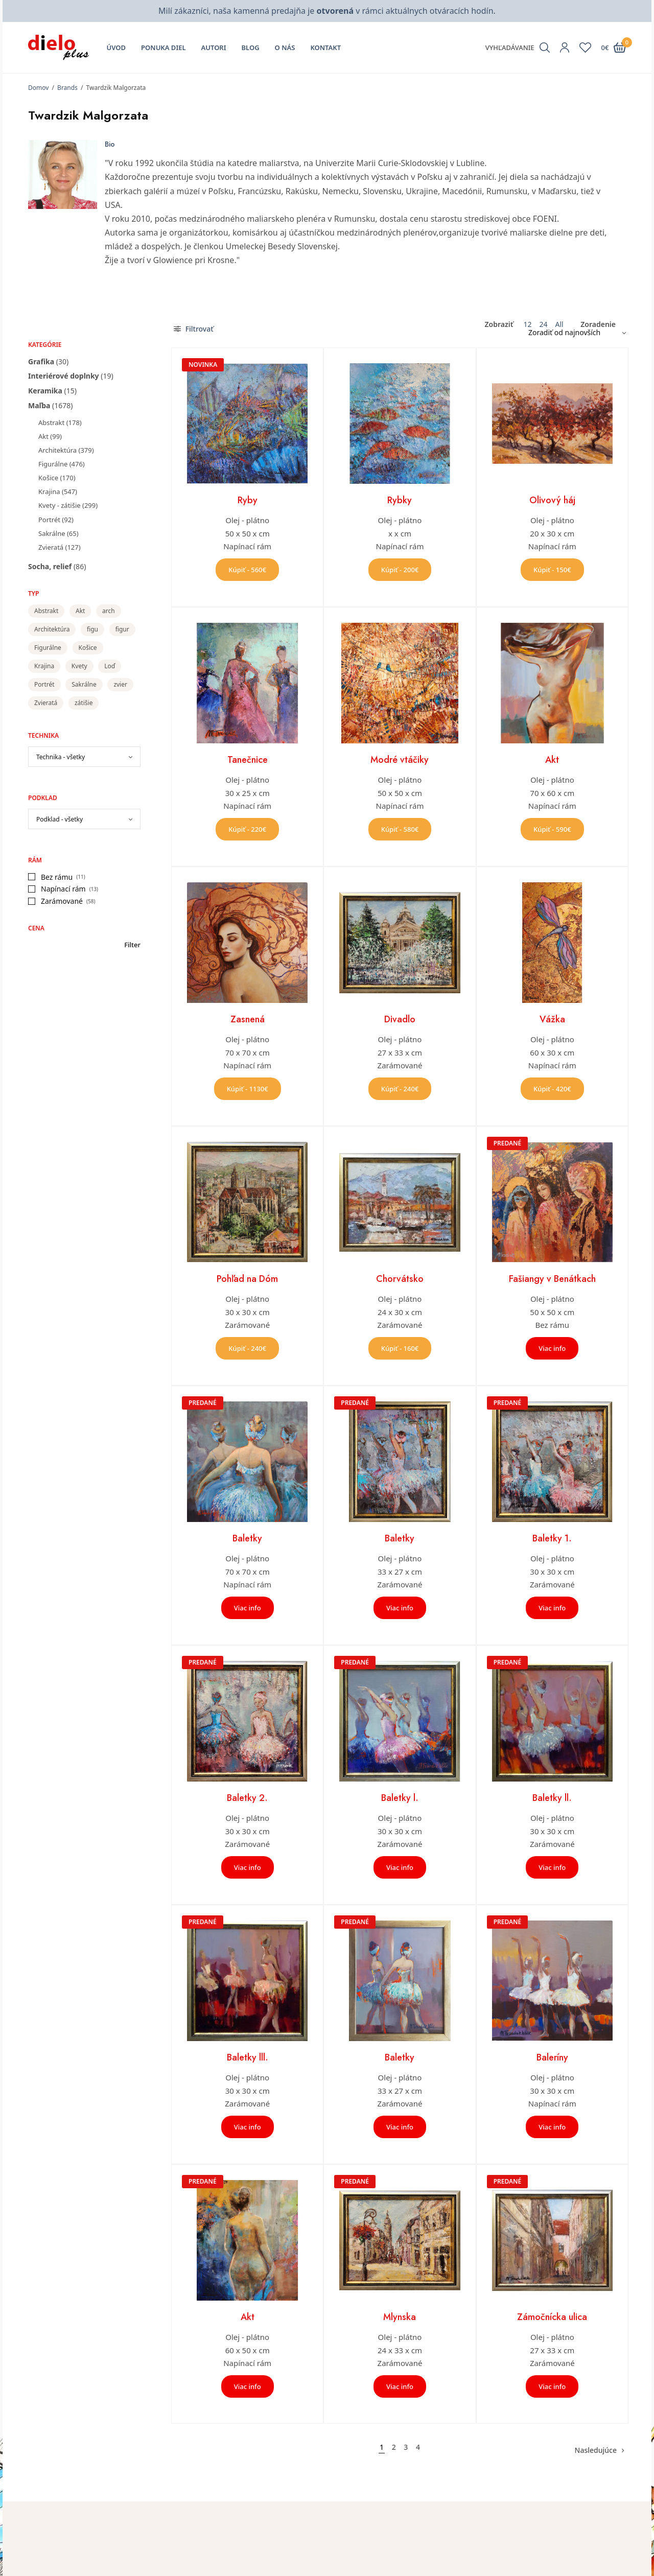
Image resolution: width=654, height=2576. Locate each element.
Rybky (399, 500)
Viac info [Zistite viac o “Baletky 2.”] (247, 1867)
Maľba (39, 405)
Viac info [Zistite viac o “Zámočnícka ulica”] (552, 2386)
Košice (48, 477)
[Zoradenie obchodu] (573, 332)
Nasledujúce (596, 2450)
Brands (67, 87)
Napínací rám (63, 889)
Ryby (248, 500)
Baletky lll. (247, 2057)
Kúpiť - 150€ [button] (552, 569)
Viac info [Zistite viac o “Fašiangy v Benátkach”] (552, 1348)
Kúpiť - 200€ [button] (400, 569)
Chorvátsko (400, 1278)
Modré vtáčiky (399, 759)
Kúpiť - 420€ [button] (552, 1088)
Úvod (116, 47)
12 (527, 324)
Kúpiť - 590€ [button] (552, 829)
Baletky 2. (247, 1798)
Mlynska (399, 2317)
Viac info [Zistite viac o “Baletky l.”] (399, 1867)
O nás (285, 47)
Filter (132, 945)
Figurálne (52, 464)
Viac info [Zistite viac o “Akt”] (247, 2386)
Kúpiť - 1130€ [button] (247, 1088)
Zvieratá (50, 547)
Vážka (552, 1019)
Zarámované (62, 901)
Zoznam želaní (359, 2566)
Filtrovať (194, 329)
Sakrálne (51, 533)
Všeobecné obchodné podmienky (543, 2566)
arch (108, 610)
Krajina (49, 491)
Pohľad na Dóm (247, 1278)
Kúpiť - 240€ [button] (400, 1088)
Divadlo (399, 1019)
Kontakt (325, 47)
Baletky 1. (552, 1538)
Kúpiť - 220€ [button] (247, 829)
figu (92, 629)
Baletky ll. (552, 1798)
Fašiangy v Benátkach (552, 1278)
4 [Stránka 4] (418, 2447)
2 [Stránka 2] (394, 2447)
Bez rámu (57, 877)
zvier (120, 684)
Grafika (41, 361)
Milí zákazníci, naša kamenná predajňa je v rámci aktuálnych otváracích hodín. (327, 10)
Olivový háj (552, 500)
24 (543, 324)
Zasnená (247, 1019)
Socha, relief (50, 566)
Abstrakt (51, 422)
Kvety (79, 666)
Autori (213, 47)
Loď (109, 666)
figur (122, 629)
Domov (38, 87)
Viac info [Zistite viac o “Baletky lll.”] (247, 2127)
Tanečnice (247, 759)
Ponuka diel (163, 47)
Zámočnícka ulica (552, 2317)
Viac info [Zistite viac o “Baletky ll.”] (552, 1867)
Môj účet (349, 2552)
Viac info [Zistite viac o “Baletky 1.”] (552, 1607)
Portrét (49, 519)
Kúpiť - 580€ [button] (400, 829)
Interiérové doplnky (63, 376)
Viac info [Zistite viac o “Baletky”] (247, 1607)
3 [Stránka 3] (406, 2447)
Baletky (247, 1538)
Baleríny (552, 2057)
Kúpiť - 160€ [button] (400, 1348)
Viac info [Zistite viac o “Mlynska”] (399, 2386)
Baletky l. (399, 1798)
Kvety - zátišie (59, 505)
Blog (251, 47)
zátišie (83, 702)
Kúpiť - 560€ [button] (247, 569)
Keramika (45, 390)
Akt (43, 436)
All (559, 324)
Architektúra (57, 450)
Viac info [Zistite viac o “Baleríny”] (552, 2127)
